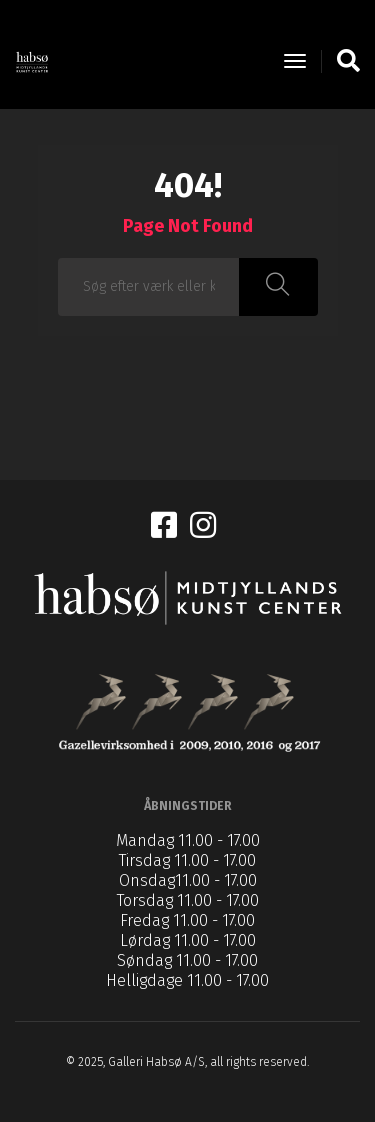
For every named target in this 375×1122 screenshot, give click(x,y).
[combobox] (149, 287)
